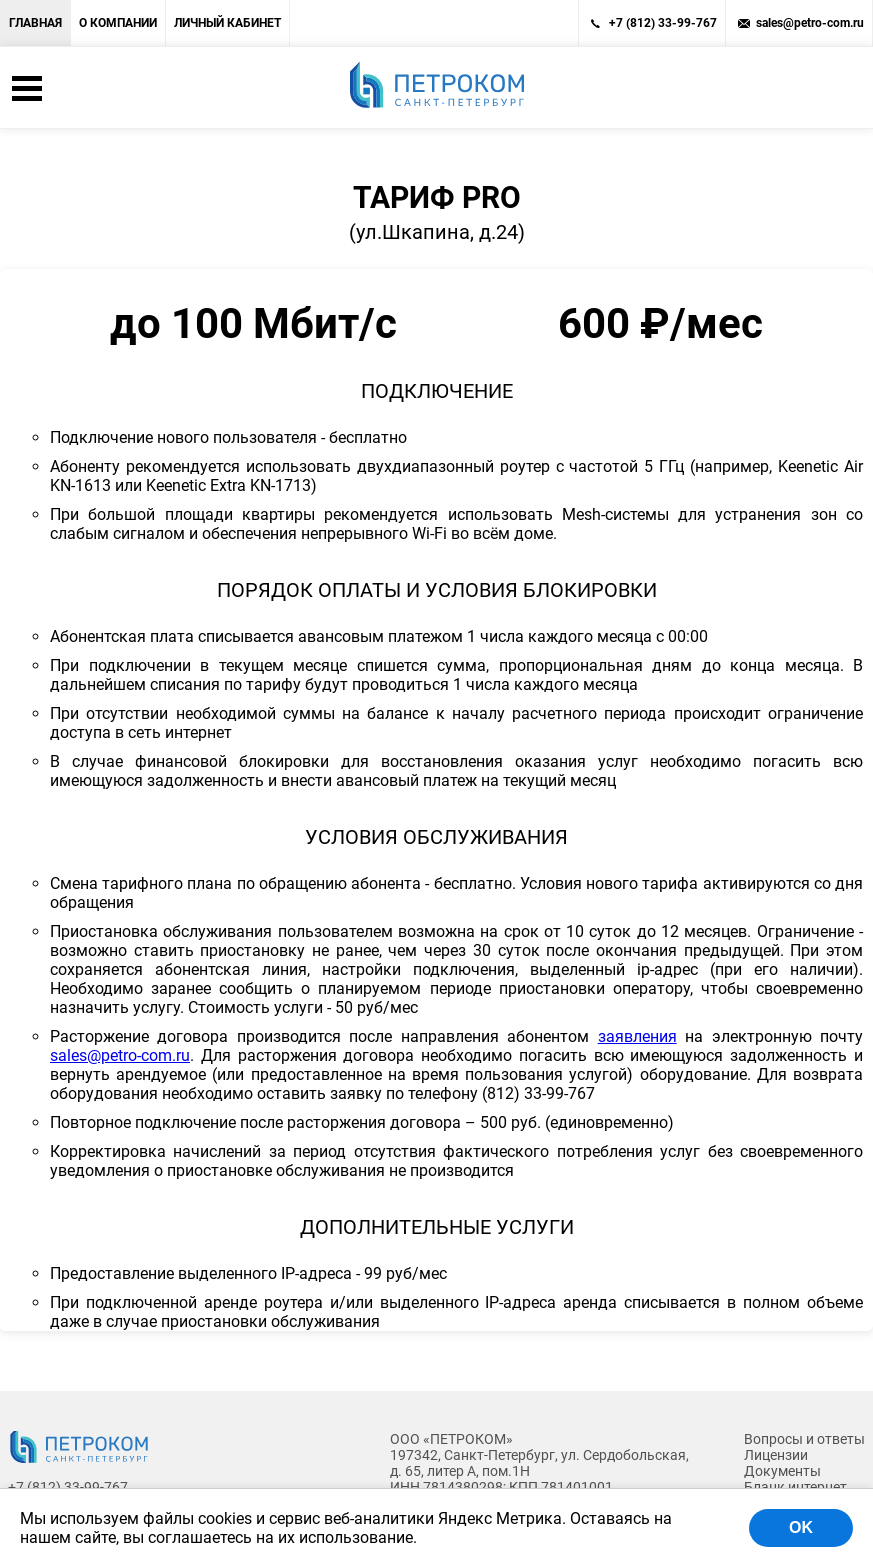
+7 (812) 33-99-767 (663, 23)
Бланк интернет (795, 1487)
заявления (637, 1036)
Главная (35, 23)
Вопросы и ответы (804, 1439)
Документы (782, 1471)
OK (801, 1527)
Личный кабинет (227, 23)
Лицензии (776, 1455)
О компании (118, 23)
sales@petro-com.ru (810, 23)
